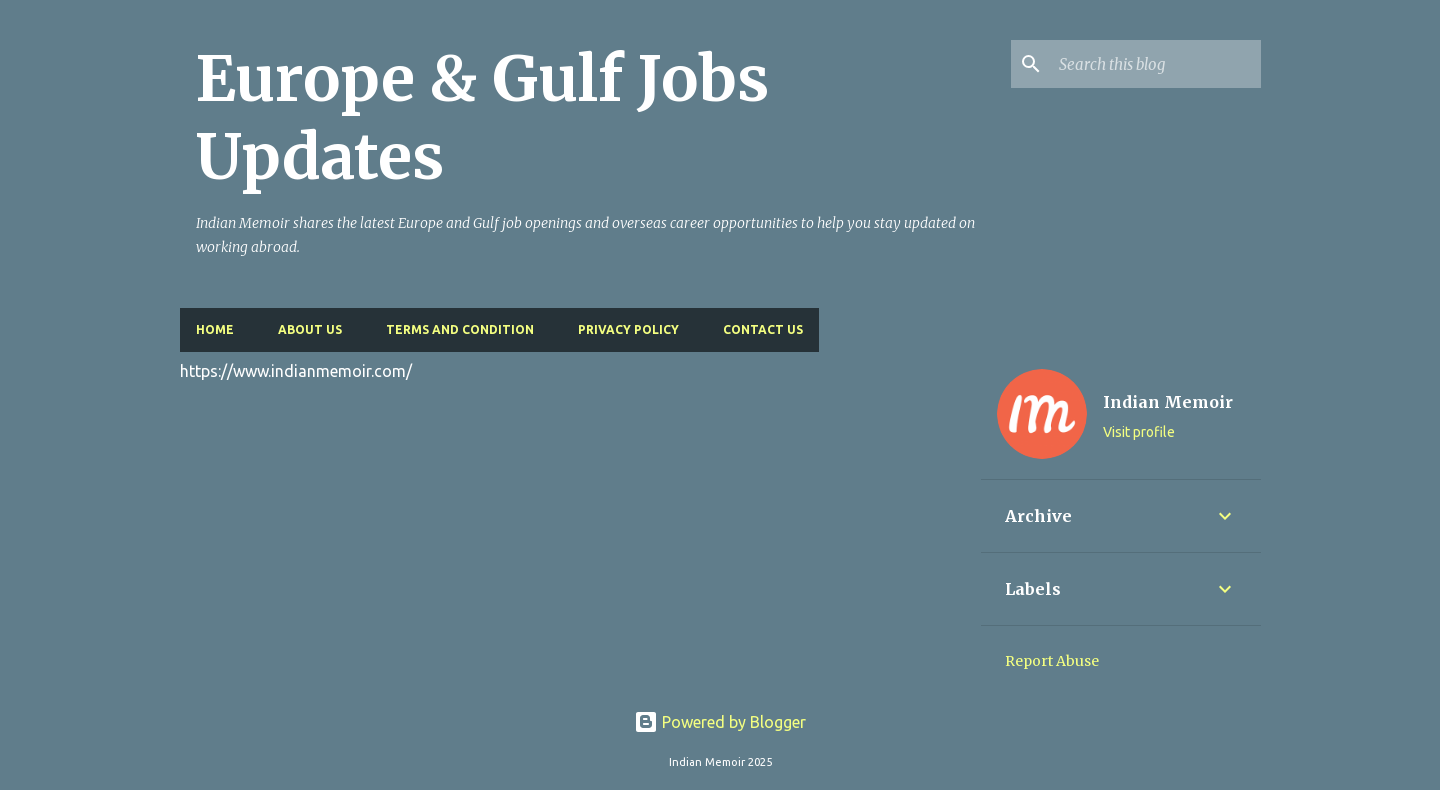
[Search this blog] (1156, 64)
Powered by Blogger (720, 722)
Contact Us (763, 329)
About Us (310, 329)
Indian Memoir (1168, 402)
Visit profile (1139, 432)
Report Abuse (1052, 661)
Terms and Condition (460, 329)
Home (215, 329)
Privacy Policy (628, 329)
